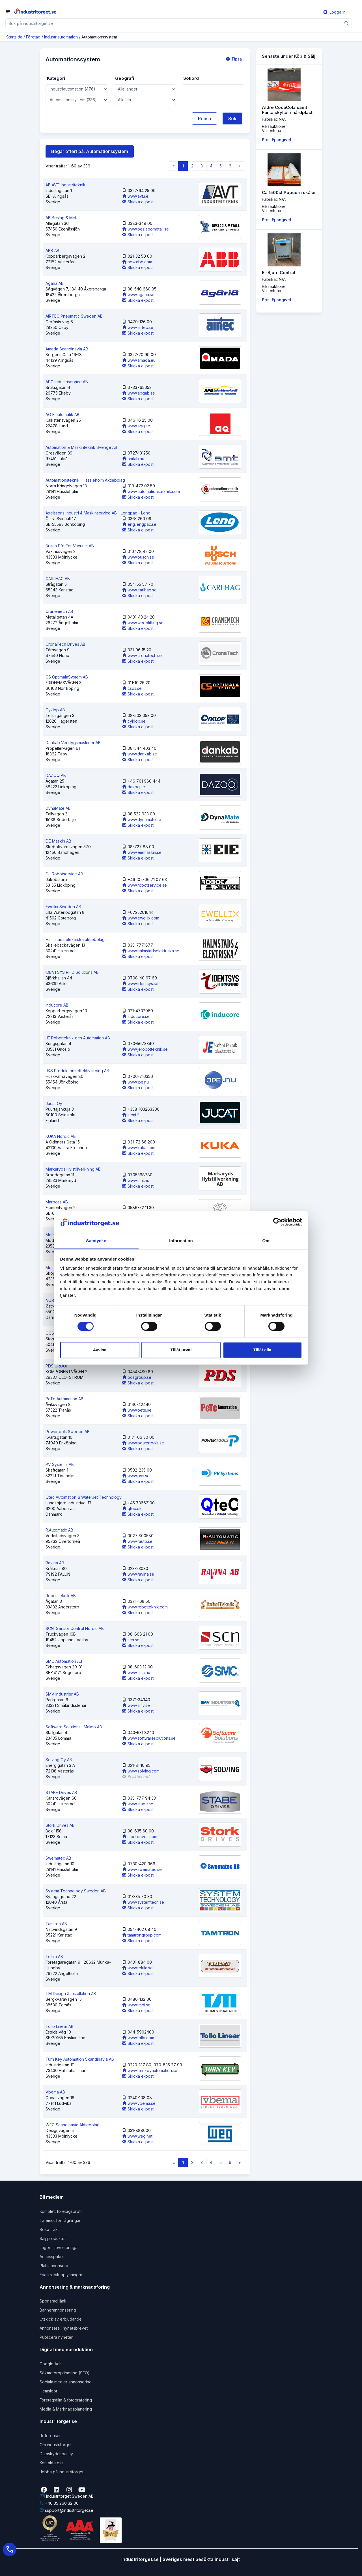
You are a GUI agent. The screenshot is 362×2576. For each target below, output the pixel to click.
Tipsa (234, 59)
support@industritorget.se (66, 2510)
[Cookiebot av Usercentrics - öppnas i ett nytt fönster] (277, 1222)
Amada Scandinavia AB (67, 348)
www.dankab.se (139, 753)
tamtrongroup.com (141, 1935)
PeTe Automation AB (64, 1398)
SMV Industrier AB (62, 1694)
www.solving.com (141, 1771)
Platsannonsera (54, 2265)
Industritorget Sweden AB (67, 2496)
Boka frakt (49, 2229)
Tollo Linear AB (60, 2026)
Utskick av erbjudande (61, 2319)
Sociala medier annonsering (66, 2381)
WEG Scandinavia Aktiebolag (73, 2124)
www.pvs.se (136, 1475)
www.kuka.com (138, 1147)
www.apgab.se (138, 393)
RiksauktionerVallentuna (274, 128)
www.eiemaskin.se (141, 852)
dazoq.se (133, 786)
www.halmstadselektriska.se (150, 950)
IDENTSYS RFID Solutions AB (72, 972)
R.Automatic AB (59, 1530)
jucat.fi (130, 1114)
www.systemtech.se (143, 1902)
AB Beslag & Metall (63, 217)
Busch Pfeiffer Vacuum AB (70, 545)
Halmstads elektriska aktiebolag (75, 939)
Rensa (204, 118)
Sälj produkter (53, 2238)
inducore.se (136, 1016)
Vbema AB (55, 2092)
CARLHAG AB (58, 578)
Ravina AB (55, 1562)
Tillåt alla (262, 1349)
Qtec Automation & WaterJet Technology (84, 1497)
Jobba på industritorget (61, 2471)
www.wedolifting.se (142, 622)
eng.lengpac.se (139, 524)
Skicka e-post (138, 201)
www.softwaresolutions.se (149, 1738)
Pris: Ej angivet (276, 139)
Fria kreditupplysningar (61, 2274)
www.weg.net (137, 2136)
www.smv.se (136, 1705)
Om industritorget (56, 2444)
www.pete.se (137, 1410)
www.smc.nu (136, 1672)
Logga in (334, 12)
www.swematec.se (142, 1869)
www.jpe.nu (135, 1082)
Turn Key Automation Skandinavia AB (80, 2059)
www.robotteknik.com (145, 1606)
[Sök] (347, 23)
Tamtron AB (56, 1923)
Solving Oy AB (59, 1759)
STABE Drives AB (61, 1792)
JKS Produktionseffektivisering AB (77, 1070)
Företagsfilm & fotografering (66, 2400)
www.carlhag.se (139, 589)
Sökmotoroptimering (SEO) (65, 2372)
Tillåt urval (181, 1349)
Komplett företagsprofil (61, 2211)
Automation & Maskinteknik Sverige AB (81, 447)
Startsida (14, 37)
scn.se (130, 1639)
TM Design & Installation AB (71, 1993)
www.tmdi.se (136, 2004)
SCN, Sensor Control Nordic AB (75, 1628)
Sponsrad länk (53, 2301)
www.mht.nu (135, 1180)
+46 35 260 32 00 (59, 2503)
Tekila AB (54, 1956)
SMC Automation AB (64, 1661)
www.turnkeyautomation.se (149, 2070)
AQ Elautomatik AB (62, 414)
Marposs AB (57, 1201)
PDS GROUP (57, 1366)
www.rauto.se (137, 1541)
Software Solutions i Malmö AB (74, 1726)
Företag (33, 37)
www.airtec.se (137, 327)
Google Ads (51, 2363)
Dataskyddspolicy (56, 2453)
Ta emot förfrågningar (60, 2220)
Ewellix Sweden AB (63, 906)
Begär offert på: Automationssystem (89, 151)
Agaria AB (55, 283)
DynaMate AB (58, 808)
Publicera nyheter (56, 2337)
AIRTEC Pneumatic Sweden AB (74, 316)
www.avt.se (135, 196)
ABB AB (52, 250)
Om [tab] (265, 1240)
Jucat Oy (54, 1103)
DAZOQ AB (56, 775)
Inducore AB (57, 1005)
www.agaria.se (138, 294)
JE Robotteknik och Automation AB (78, 1037)
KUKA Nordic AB (61, 1136)
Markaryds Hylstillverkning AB (73, 1169)
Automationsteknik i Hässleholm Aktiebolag (85, 480)
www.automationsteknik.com (151, 491)
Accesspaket (52, 2256)
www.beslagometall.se (145, 229)
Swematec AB (58, 1858)
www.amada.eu (139, 360)
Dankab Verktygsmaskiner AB (73, 742)
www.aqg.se (136, 425)
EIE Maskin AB (58, 841)
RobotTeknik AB (61, 1595)
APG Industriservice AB (67, 381)
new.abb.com (137, 261)
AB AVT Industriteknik (65, 184)
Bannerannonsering (58, 2310)
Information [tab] (181, 1240)
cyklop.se (134, 721)
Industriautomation (61, 37)
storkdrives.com (139, 1836)
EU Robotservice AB (64, 873)
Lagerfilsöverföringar (59, 2247)
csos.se (132, 688)
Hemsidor (48, 2390)
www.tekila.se (137, 1967)
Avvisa (100, 1349)
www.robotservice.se (144, 885)
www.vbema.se (139, 2103)
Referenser (50, 2435)
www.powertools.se (143, 1442)
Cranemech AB (59, 611)
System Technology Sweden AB (76, 1890)
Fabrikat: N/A (274, 119)
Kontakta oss (51, 2462)
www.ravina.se (138, 1574)
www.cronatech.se (142, 655)
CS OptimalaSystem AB (67, 677)
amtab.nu (133, 458)
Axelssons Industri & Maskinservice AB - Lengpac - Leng (98, 513)
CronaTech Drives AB (65, 644)
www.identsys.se (140, 983)
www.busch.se (138, 557)
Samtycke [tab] (96, 1240)
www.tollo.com (138, 2037)
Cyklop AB (55, 709)
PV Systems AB (60, 1464)
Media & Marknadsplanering (66, 2409)
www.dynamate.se (141, 819)
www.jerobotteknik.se (145, 1049)
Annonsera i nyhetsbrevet (64, 2328)
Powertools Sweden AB (68, 1431)
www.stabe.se (137, 1803)
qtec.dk (132, 1508)
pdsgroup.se (136, 1377)
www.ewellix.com (140, 918)
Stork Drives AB (60, 1825)
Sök (232, 118)
